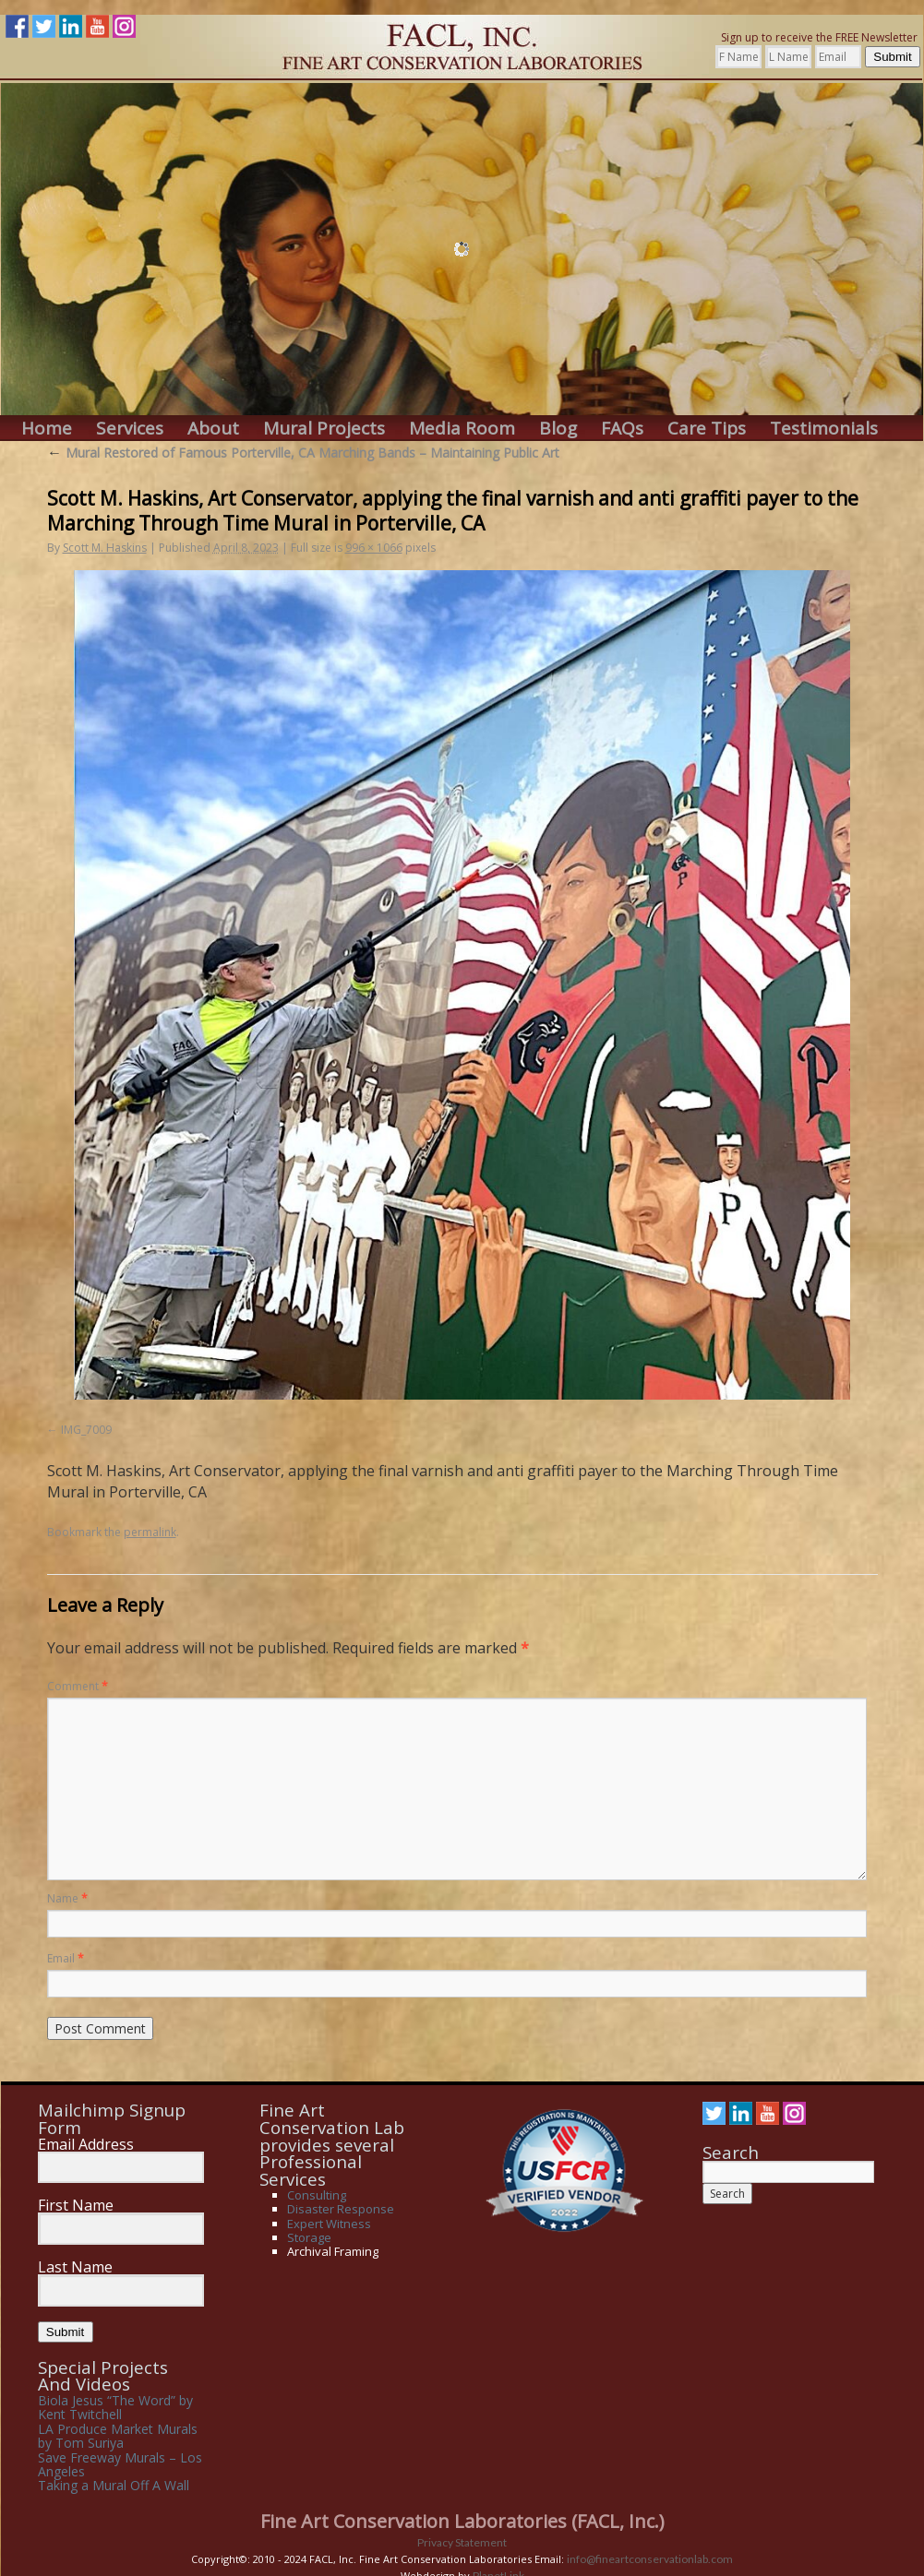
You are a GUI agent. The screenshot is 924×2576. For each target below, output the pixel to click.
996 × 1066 (373, 547)
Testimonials (824, 428)
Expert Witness (329, 2223)
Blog (558, 428)
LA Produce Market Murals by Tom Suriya (118, 2435)
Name (67, 1898)
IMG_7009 (86, 1429)
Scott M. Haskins (105, 547)
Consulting (316, 2195)
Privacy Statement (462, 2542)
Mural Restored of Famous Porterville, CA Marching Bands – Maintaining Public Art (303, 452)
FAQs (622, 428)
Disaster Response (340, 2208)
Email (65, 1958)
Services (129, 428)
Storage (309, 2237)
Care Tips (706, 428)
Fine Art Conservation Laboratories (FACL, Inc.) (462, 2521)
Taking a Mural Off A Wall (113, 2485)
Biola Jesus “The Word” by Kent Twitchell (115, 2407)
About (213, 428)
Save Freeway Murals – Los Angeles (120, 2464)
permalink (150, 1532)
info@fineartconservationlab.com (650, 2559)
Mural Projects (324, 428)
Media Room (462, 428)
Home (46, 428)
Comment (77, 1686)
